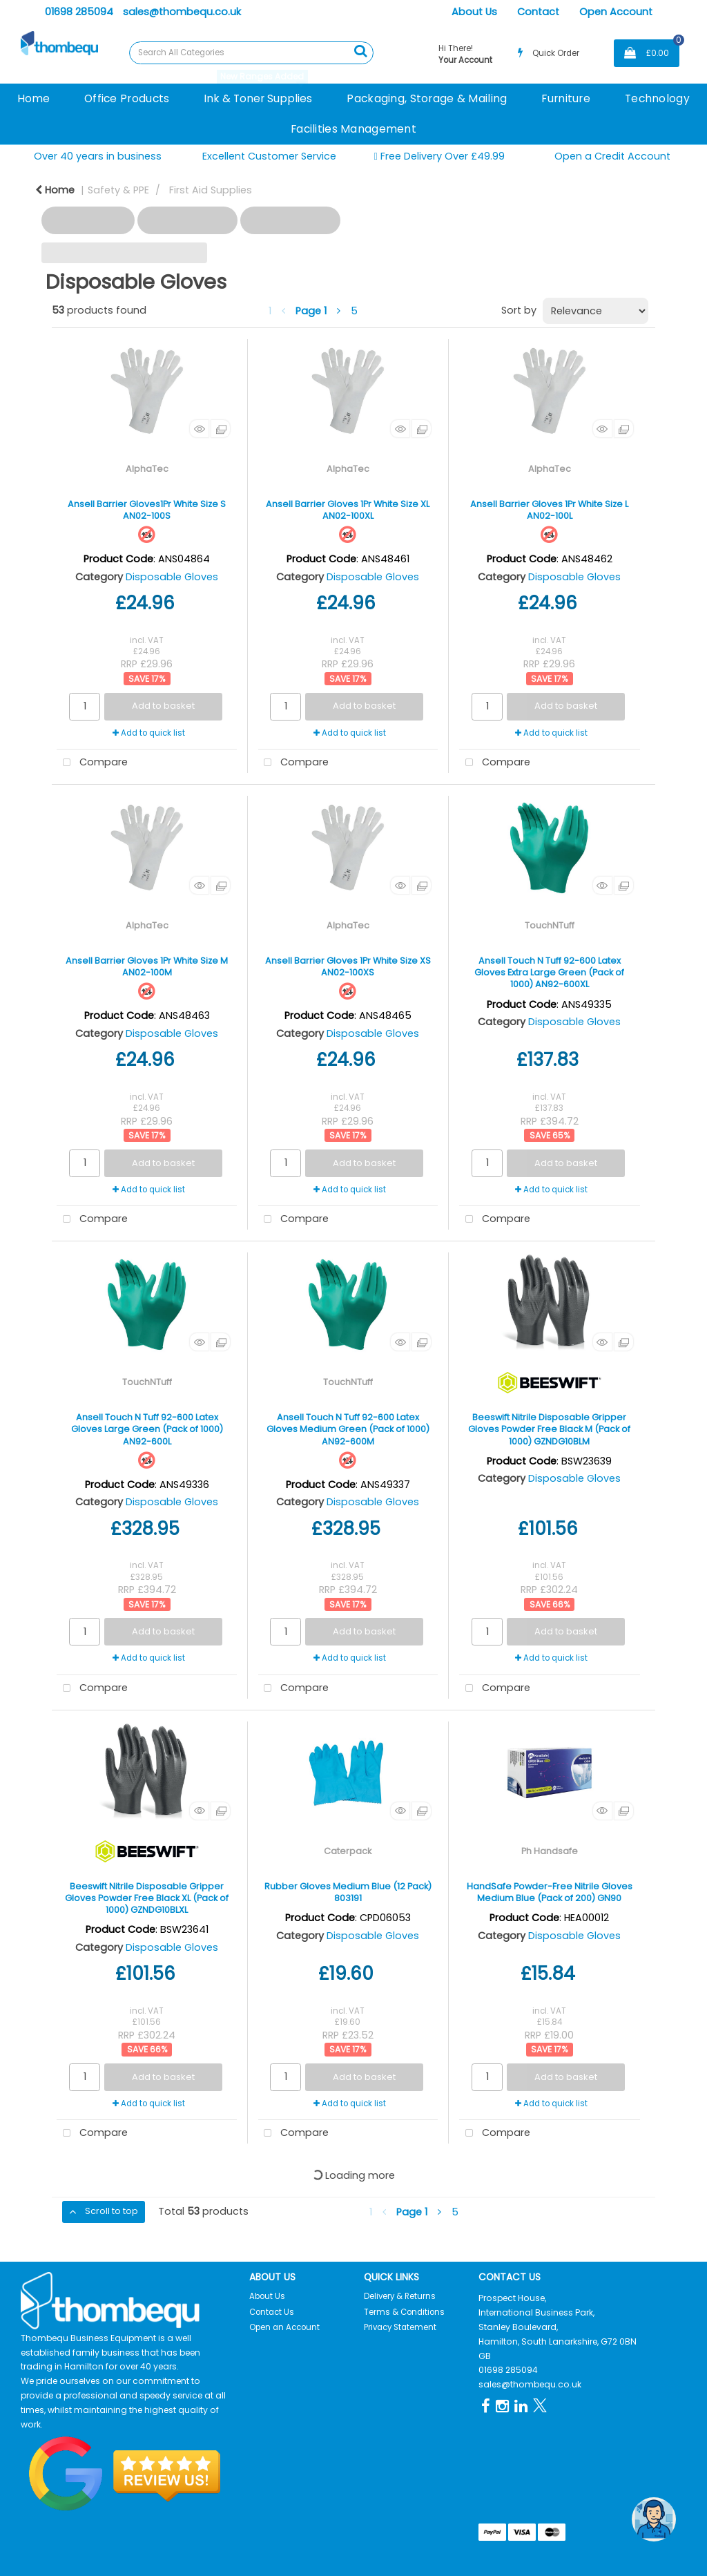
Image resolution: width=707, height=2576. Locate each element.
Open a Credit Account (612, 156)
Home (33, 98)
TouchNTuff (549, 925)
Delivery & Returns (400, 2296)
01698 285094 (79, 12)
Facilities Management (353, 129)
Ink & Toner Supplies (258, 98)
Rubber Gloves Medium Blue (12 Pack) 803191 (348, 1892)
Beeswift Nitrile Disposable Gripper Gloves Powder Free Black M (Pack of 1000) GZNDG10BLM (549, 1429)
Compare (92, 763)
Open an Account (284, 2327)
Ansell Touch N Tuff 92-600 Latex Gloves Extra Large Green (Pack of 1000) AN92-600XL (549, 973)
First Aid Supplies (210, 190)
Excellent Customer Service (269, 156)
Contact (538, 12)
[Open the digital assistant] (654, 2519)
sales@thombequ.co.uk (182, 12)
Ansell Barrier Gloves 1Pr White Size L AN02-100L (549, 510)
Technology (657, 98)
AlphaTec (147, 469)
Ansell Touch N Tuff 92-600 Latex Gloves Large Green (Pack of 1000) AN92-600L (147, 1429)
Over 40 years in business (98, 156)
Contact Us (271, 2312)
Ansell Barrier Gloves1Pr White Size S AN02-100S (147, 510)
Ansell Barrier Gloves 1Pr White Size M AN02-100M (147, 966)
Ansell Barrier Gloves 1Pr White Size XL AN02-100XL (347, 510)
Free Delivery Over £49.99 (439, 156)
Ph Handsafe (549, 1851)
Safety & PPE (118, 190)
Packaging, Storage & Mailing (427, 98)
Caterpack (347, 1851)
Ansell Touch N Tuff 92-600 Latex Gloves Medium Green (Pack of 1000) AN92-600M (348, 1429)
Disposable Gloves (172, 577)
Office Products (126, 98)
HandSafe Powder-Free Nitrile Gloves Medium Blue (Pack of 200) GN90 (549, 1892)
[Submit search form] (360, 51)
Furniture (565, 98)
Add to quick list (149, 732)
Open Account (615, 12)
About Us (474, 12)
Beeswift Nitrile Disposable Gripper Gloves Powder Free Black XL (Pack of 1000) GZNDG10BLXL (147, 1898)
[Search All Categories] (251, 52)
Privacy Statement (400, 2327)
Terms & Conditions (404, 2312)
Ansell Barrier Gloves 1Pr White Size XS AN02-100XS (348, 966)
